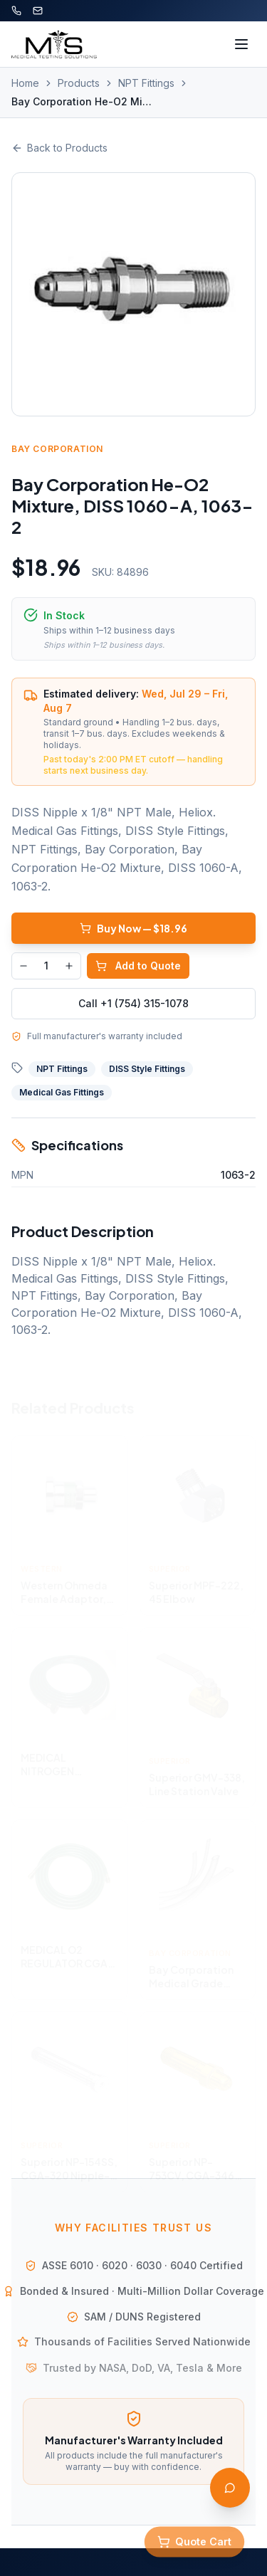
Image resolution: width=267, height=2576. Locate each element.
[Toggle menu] (241, 44)
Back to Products (59, 148)
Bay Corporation (57, 448)
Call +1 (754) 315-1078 (133, 1003)
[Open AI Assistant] (230, 2488)
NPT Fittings (146, 83)
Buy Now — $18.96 (133, 928)
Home (25, 83)
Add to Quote (138, 966)
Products (79, 83)
